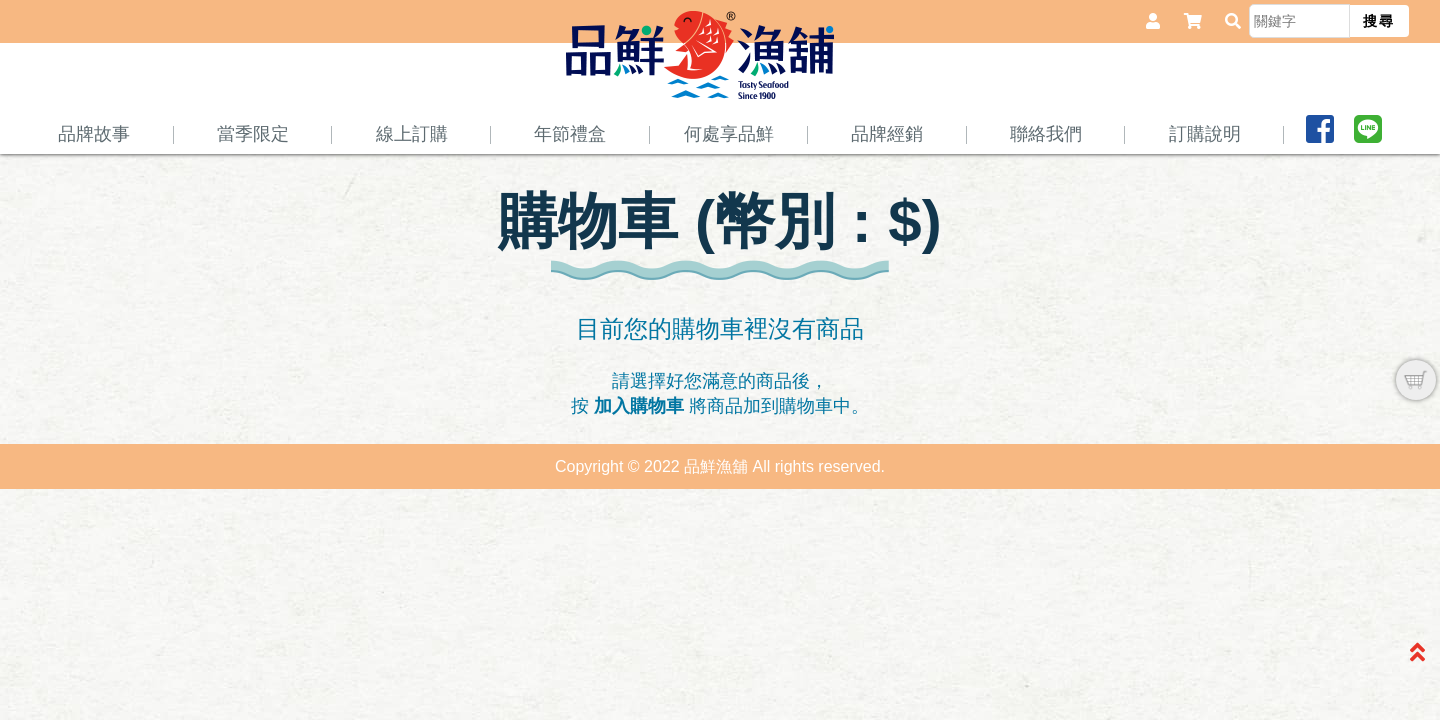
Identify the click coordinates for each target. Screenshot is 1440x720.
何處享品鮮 (729, 178)
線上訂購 (412, 178)
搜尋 (1379, 21)
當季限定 (253, 178)
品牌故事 (94, 178)
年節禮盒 (570, 178)
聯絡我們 (1046, 178)
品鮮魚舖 (705, 100)
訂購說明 (1205, 178)
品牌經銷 (887, 178)
